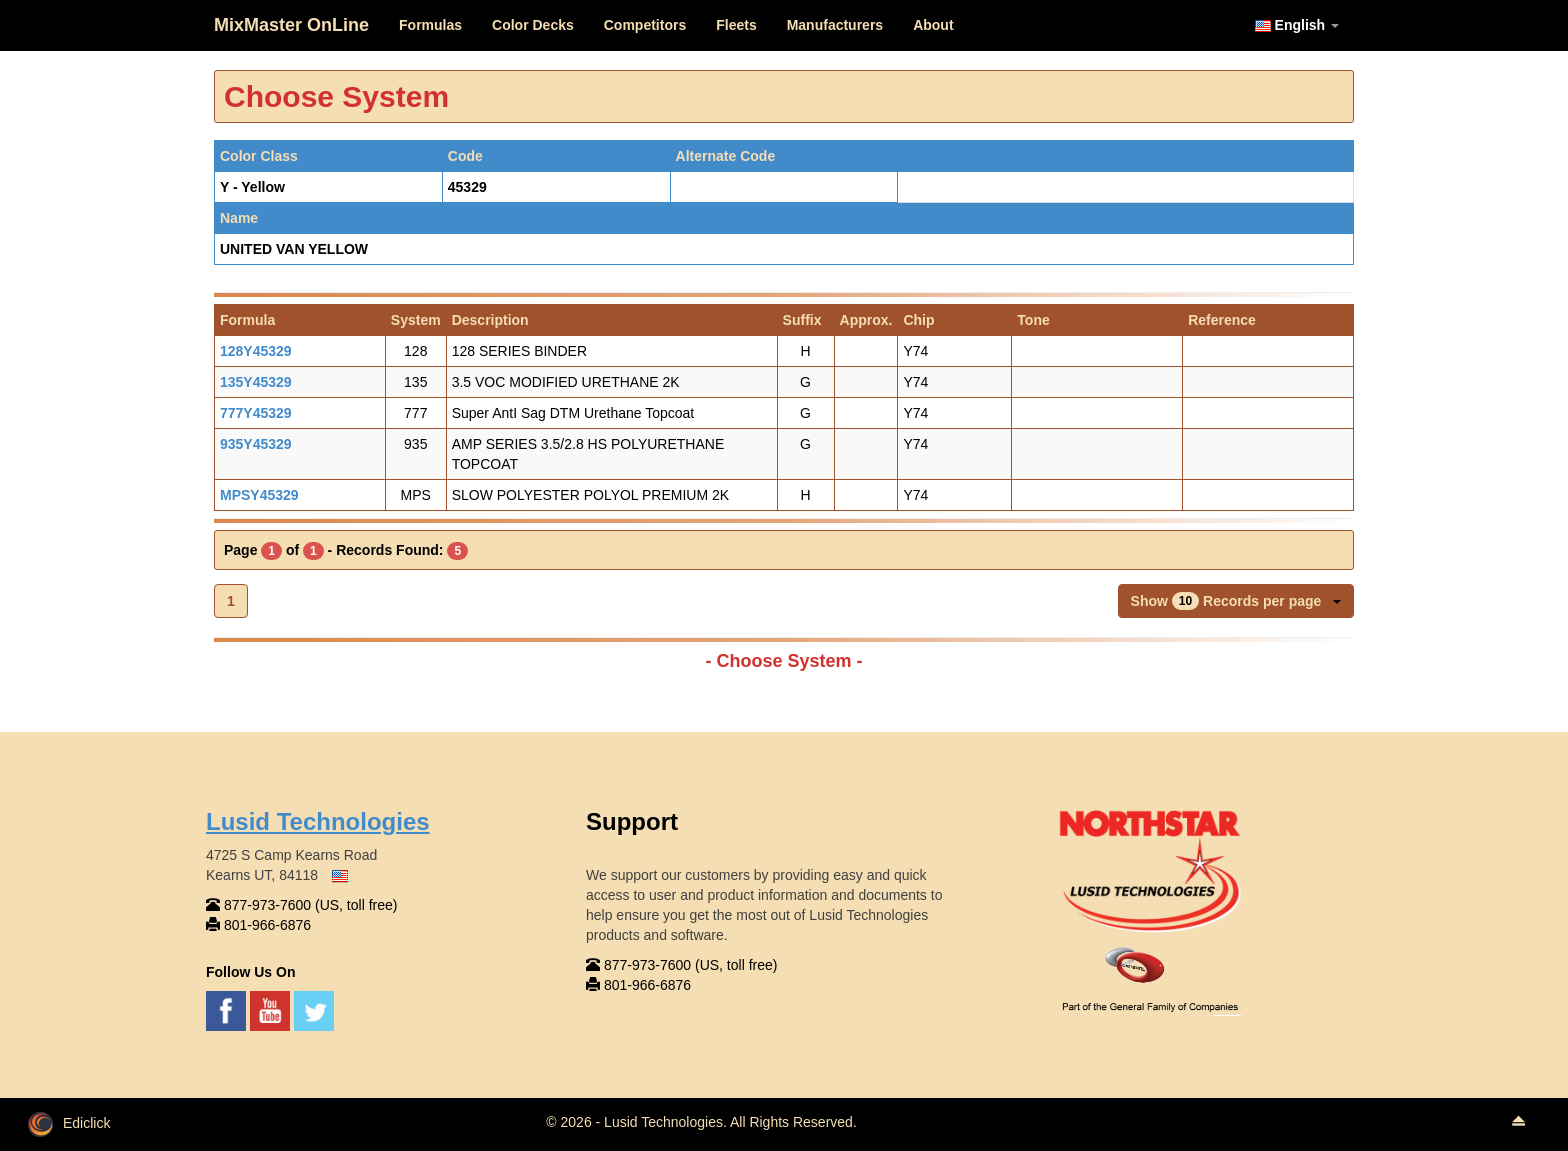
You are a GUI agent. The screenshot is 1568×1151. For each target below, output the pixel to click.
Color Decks (533, 25)
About (933, 25)
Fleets (736, 25)
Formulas (430, 25)
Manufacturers (835, 25)
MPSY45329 (259, 495)
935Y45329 (256, 444)
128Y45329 (256, 351)
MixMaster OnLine (291, 25)
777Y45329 (256, 413)
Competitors (645, 25)
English (1297, 25)
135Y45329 (256, 382)
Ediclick (69, 1123)
